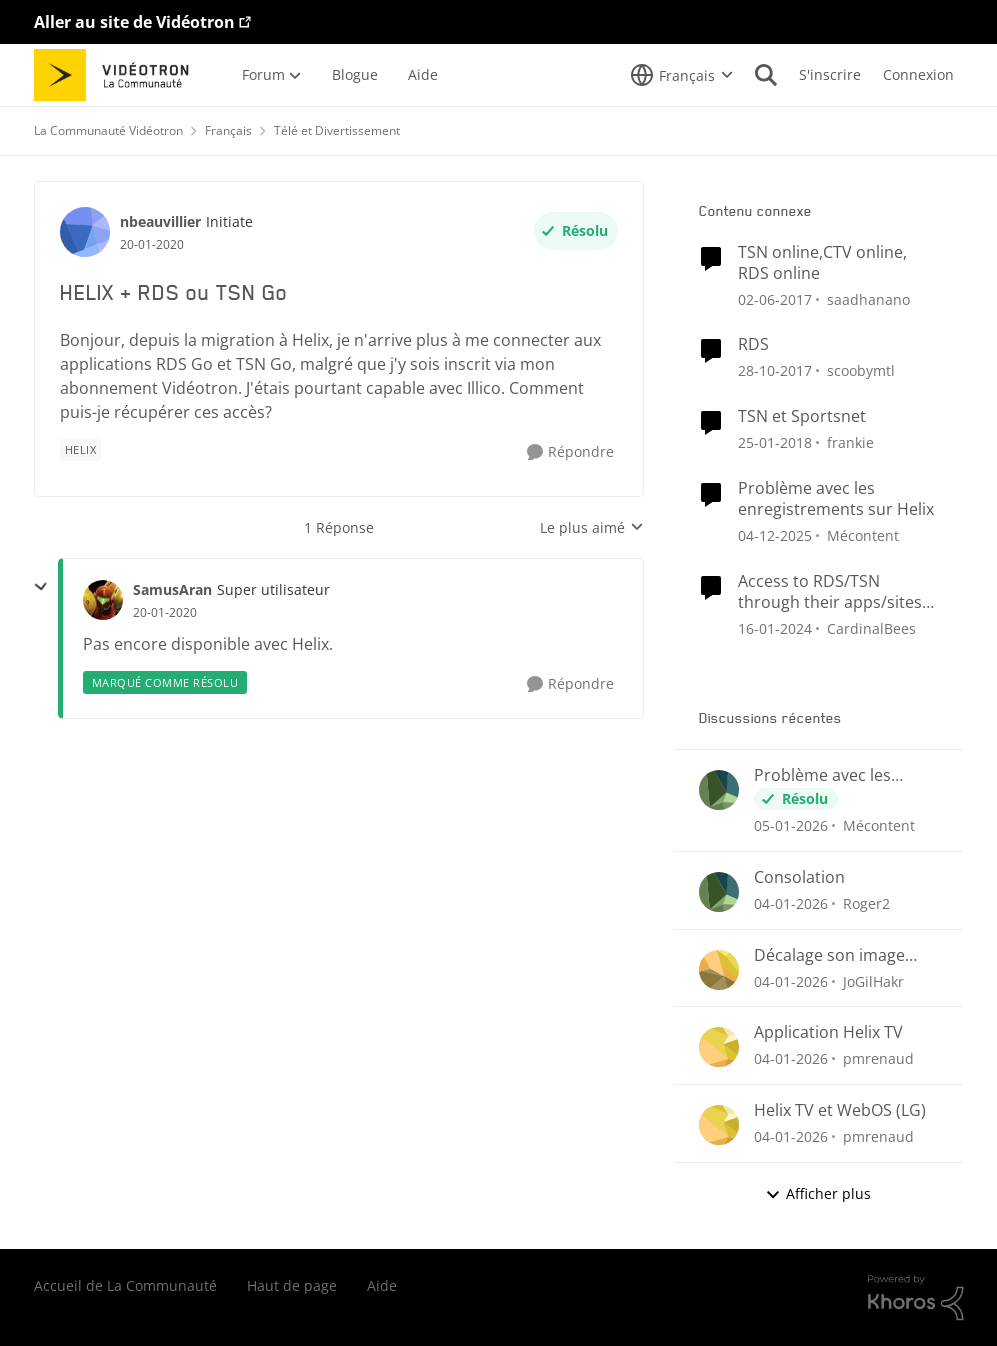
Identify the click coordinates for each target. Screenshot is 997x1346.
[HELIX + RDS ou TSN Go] (165, 613)
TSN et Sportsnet (802, 416)
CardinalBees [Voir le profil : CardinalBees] (871, 627)
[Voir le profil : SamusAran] (103, 600)
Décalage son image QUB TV (829, 955)
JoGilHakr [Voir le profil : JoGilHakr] (873, 980)
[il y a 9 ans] (775, 370)
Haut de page (292, 1285)
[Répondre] (570, 452)
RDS (753, 344)
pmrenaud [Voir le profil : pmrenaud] (878, 1058)
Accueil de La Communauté (125, 1285)
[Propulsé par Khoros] (916, 1298)
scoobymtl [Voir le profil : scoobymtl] (861, 370)
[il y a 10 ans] (775, 298)
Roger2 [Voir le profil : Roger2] (866, 903)
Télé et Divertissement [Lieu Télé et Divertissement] (337, 130)
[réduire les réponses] (41, 587)
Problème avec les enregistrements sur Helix (836, 499)
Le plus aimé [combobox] (592, 528)
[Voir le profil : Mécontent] (719, 790)
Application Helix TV (828, 1032)
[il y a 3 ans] (775, 627)
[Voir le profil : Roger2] (719, 892)
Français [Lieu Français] (228, 130)
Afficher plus (818, 1193)
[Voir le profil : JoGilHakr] (719, 970)
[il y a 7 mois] (791, 825)
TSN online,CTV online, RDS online (822, 263)
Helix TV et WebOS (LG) (840, 1110)
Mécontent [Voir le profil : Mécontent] (863, 535)
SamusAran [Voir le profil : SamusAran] (172, 589)
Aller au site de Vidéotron (134, 22)
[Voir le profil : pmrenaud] (719, 1047)
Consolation (799, 877)
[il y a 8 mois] (775, 535)
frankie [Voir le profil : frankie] (850, 442)
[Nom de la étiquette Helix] (81, 450)
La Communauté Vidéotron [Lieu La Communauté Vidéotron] (108, 130)
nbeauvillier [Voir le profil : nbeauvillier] (160, 221)
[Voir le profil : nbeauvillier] (85, 232)
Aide (382, 1285)
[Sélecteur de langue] (682, 75)
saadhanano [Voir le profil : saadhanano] (868, 298)
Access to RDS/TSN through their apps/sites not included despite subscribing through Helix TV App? (835, 592)
